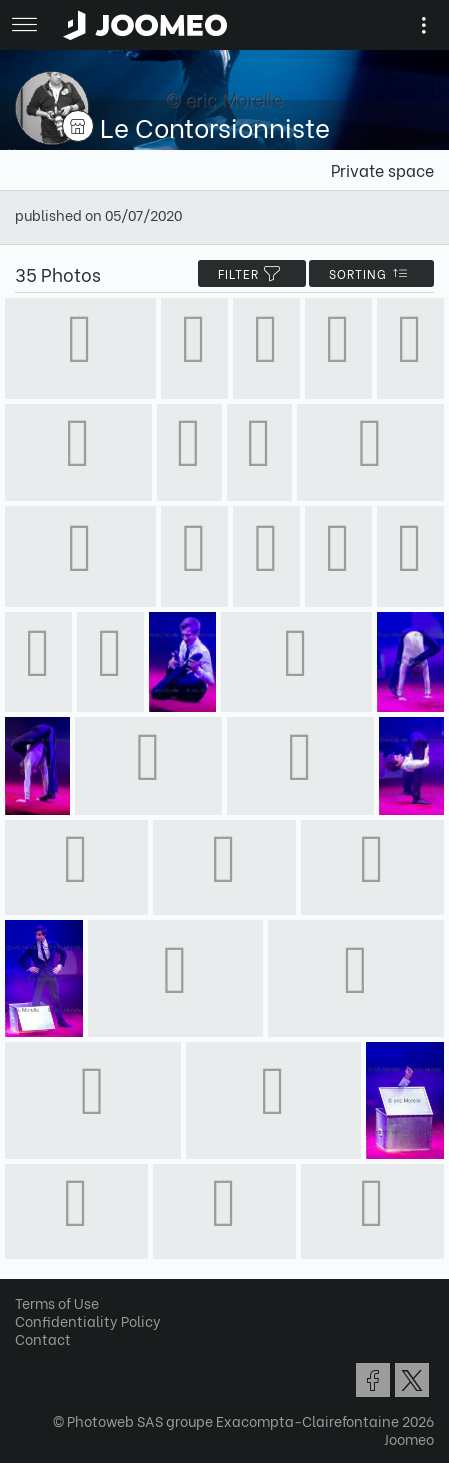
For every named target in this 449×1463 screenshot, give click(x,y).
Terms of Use (57, 1302)
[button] (53, 1360)
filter (252, 273)
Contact (43, 1338)
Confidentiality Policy (88, 1320)
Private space (382, 169)
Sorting (371, 273)
